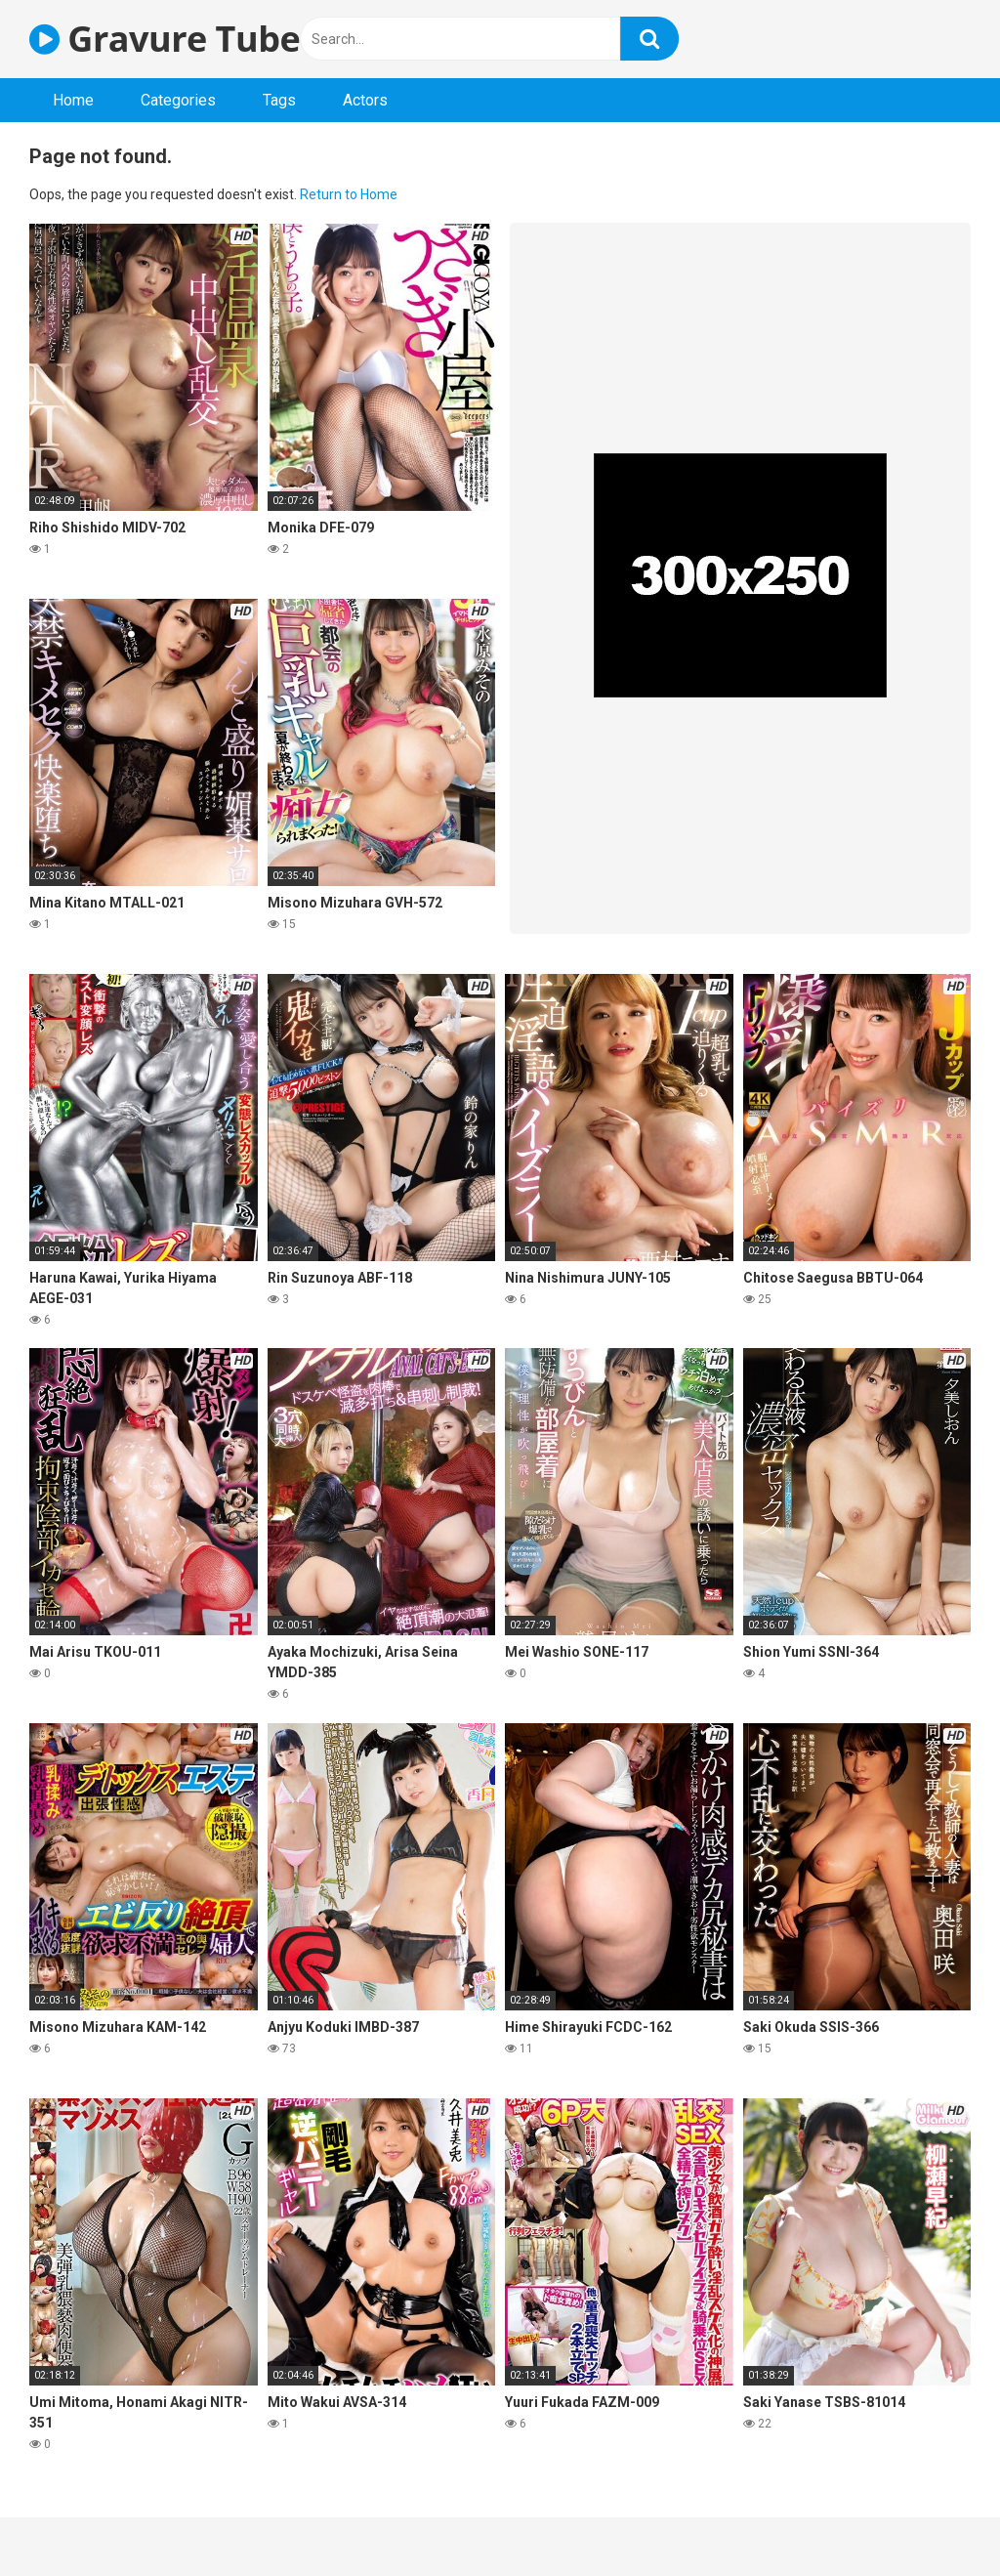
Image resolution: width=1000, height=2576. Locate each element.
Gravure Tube (164, 39)
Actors (365, 100)
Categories (178, 100)
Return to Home (348, 194)
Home (73, 100)
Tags (279, 100)
